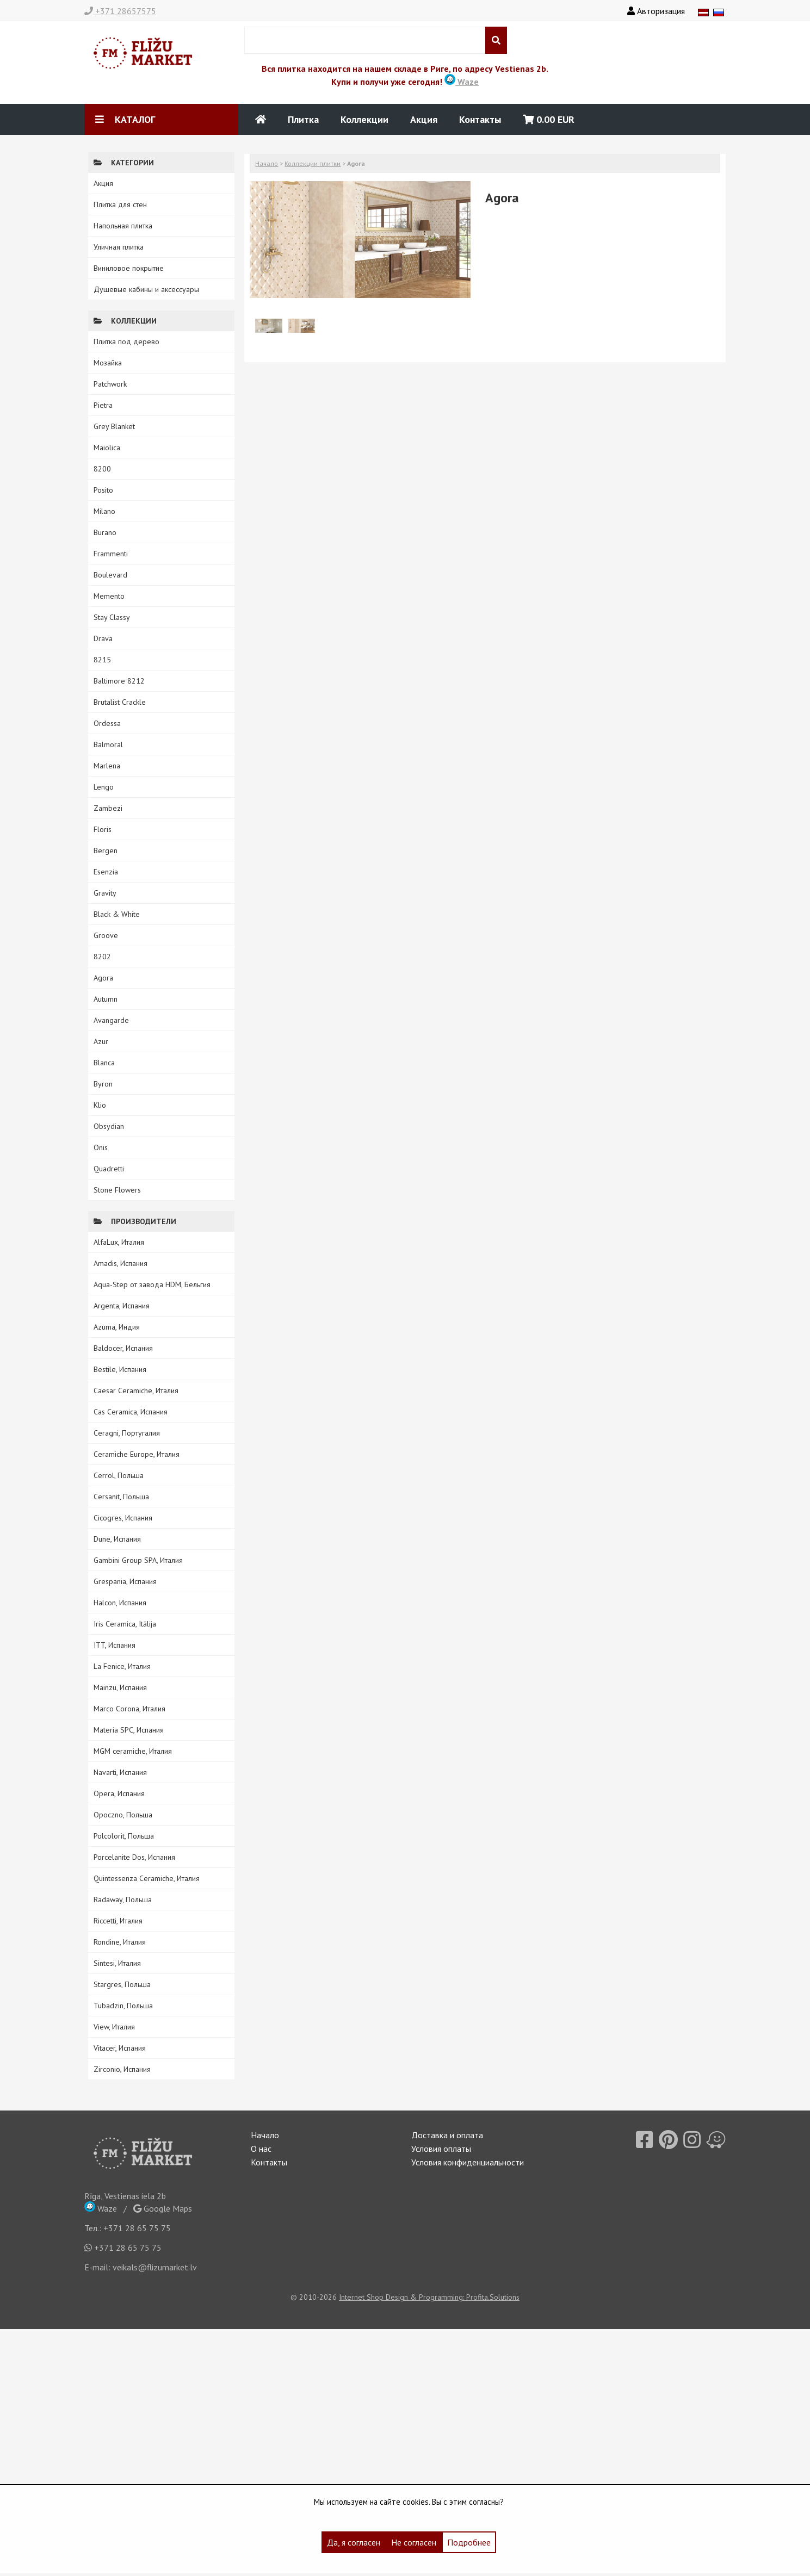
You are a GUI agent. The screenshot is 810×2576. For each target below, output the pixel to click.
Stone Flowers (117, 1190)
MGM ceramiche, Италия (133, 1751)
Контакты (480, 119)
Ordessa (107, 723)
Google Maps (162, 2208)
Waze (461, 81)
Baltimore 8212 (119, 681)
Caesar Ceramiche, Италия (136, 1390)
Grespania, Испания (125, 1581)
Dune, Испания (117, 1539)
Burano (105, 532)
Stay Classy (112, 617)
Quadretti (109, 1169)
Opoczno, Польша (123, 1815)
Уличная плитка (119, 247)
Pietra (103, 405)
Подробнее (469, 2542)
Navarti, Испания (120, 1772)
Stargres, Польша (122, 1984)
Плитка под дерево (126, 341)
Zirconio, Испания (122, 2069)
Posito (103, 490)
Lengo (104, 787)
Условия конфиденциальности (467, 2162)
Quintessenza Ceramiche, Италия (147, 1878)
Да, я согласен (353, 2542)
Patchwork (110, 384)
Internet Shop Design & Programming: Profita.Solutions (429, 2297)
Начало (266, 163)
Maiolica (107, 447)
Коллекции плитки (313, 163)
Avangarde (111, 1020)
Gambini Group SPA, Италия (138, 1560)
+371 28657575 (120, 10)
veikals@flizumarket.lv (155, 2267)
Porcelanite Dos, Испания (134, 1857)
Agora (103, 978)
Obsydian (109, 1126)
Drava (103, 638)
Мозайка (108, 363)
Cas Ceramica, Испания (131, 1412)
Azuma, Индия (117, 1327)
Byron (103, 1084)
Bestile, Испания (120, 1369)
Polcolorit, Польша (124, 1836)
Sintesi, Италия (117, 1963)
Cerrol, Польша (119, 1475)
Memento (109, 596)
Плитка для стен (120, 204)
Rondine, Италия (120, 1942)
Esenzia (106, 872)
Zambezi (108, 808)
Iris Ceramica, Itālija (125, 1624)
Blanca (104, 1062)
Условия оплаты (441, 2148)
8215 (102, 660)
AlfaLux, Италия (119, 1242)
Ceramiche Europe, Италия (137, 1454)
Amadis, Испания (120, 1263)
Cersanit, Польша (121, 1496)
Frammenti (111, 553)
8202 (102, 956)
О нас (261, 2148)
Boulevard (110, 575)
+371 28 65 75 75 (137, 2228)
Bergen (106, 850)
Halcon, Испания (120, 1602)
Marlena (107, 766)
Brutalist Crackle (120, 702)
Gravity (105, 893)
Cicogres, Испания (123, 1518)
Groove (106, 935)
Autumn (106, 999)
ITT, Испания (114, 1645)
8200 (102, 469)
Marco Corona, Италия (129, 1709)
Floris (103, 829)
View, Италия (114, 2027)
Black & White (117, 914)
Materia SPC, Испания (129, 1730)
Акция (423, 119)
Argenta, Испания (122, 1306)
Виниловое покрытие (129, 268)
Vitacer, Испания (120, 2048)
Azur (101, 1041)
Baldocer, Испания (123, 1348)
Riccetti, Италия (118, 1921)
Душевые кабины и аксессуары (146, 289)
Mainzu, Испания (120, 1687)
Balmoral (108, 744)
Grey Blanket (114, 426)
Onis (101, 1147)
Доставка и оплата (447, 2135)
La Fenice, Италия (122, 1666)
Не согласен (413, 2542)
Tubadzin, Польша (123, 2005)
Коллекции (364, 119)
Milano (104, 511)
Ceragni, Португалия (127, 1433)
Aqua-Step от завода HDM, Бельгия (152, 1284)
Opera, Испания (119, 1793)
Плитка (303, 119)
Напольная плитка (123, 226)
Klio (100, 1105)
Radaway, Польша (123, 1899)
